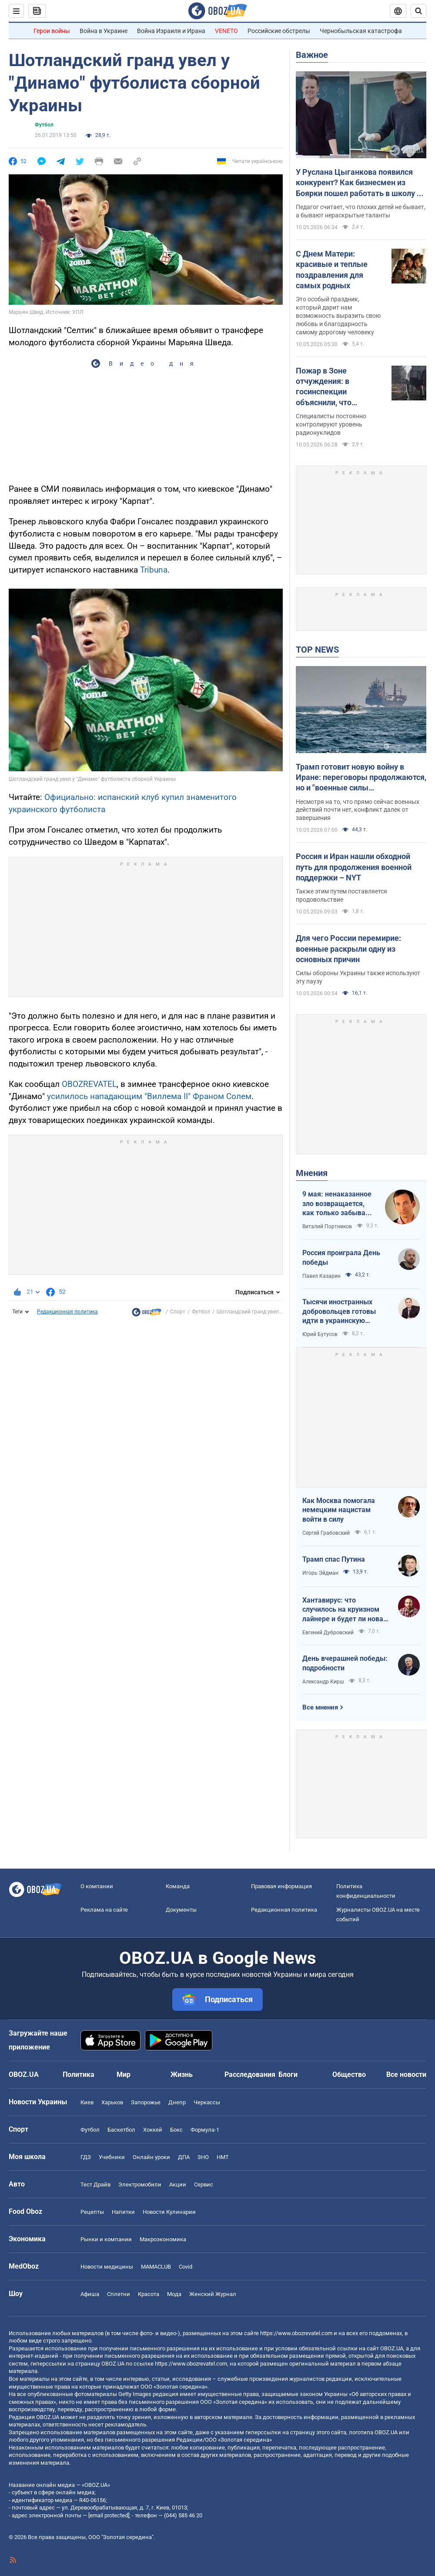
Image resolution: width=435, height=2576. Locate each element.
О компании (96, 1886)
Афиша (89, 2294)
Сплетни (118, 2294)
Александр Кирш (323, 1682)
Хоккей (152, 2129)
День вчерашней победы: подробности (345, 1663)
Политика (78, 2074)
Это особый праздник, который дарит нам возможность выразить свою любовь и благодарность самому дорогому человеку (338, 316)
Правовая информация (281, 1886)
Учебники (112, 2157)
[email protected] (108, 2515)
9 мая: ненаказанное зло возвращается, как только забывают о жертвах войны (338, 1204)
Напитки (123, 2212)
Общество (349, 2074)
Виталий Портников (327, 1226)
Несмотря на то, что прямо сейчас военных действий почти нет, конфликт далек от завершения (357, 810)
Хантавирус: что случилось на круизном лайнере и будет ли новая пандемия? (344, 1610)
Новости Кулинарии (169, 2212)
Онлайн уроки (151, 2157)
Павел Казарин (321, 1276)
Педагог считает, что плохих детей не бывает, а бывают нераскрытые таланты (360, 211)
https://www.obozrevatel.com (296, 2333)
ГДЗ (85, 2157)
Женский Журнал (212, 2294)
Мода (174, 2294)
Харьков (112, 2102)
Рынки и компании (106, 2239)
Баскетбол (121, 2129)
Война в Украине (103, 30)
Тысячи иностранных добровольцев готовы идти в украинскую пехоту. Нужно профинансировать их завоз (339, 1312)
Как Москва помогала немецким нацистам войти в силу (338, 1509)
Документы (181, 1909)
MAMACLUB (156, 2266)
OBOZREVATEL (89, 1084)
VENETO (226, 30)
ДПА (184, 2157)
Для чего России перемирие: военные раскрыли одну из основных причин (348, 948)
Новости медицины (106, 2266)
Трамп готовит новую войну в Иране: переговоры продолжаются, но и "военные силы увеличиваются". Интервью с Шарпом (361, 777)
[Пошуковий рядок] (418, 10)
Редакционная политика (67, 1312)
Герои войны (51, 30)
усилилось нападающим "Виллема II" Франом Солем (149, 1096)
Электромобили (139, 2184)
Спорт (177, 1312)
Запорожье (146, 2102)
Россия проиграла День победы (341, 1257)
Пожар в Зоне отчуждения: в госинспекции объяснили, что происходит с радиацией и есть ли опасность (333, 387)
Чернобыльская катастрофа (361, 30)
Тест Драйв (95, 2184)
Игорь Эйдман (320, 1573)
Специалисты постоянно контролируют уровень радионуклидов (331, 424)
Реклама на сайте (104, 1909)
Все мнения (320, 1707)
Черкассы (207, 2102)
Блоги (288, 2074)
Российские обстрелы (279, 30)
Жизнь (182, 2074)
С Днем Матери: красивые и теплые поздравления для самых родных (332, 269)
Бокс (176, 2129)
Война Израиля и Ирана (171, 30)
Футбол (44, 125)
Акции (177, 2184)
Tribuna (153, 570)
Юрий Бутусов (320, 1334)
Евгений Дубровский (328, 1633)
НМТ (223, 2157)
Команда (178, 1886)
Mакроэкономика (163, 2239)
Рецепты (92, 2212)
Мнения (312, 1173)
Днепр (177, 2102)
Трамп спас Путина (333, 1559)
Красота (148, 2294)
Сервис (203, 2184)
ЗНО (203, 2157)
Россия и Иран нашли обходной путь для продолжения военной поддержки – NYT (354, 867)
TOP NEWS (317, 649)
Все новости (406, 2074)
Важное (312, 55)
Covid (185, 2266)
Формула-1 (205, 2129)
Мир (123, 2074)
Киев (87, 2102)
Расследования (249, 2074)
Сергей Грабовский (326, 1533)
